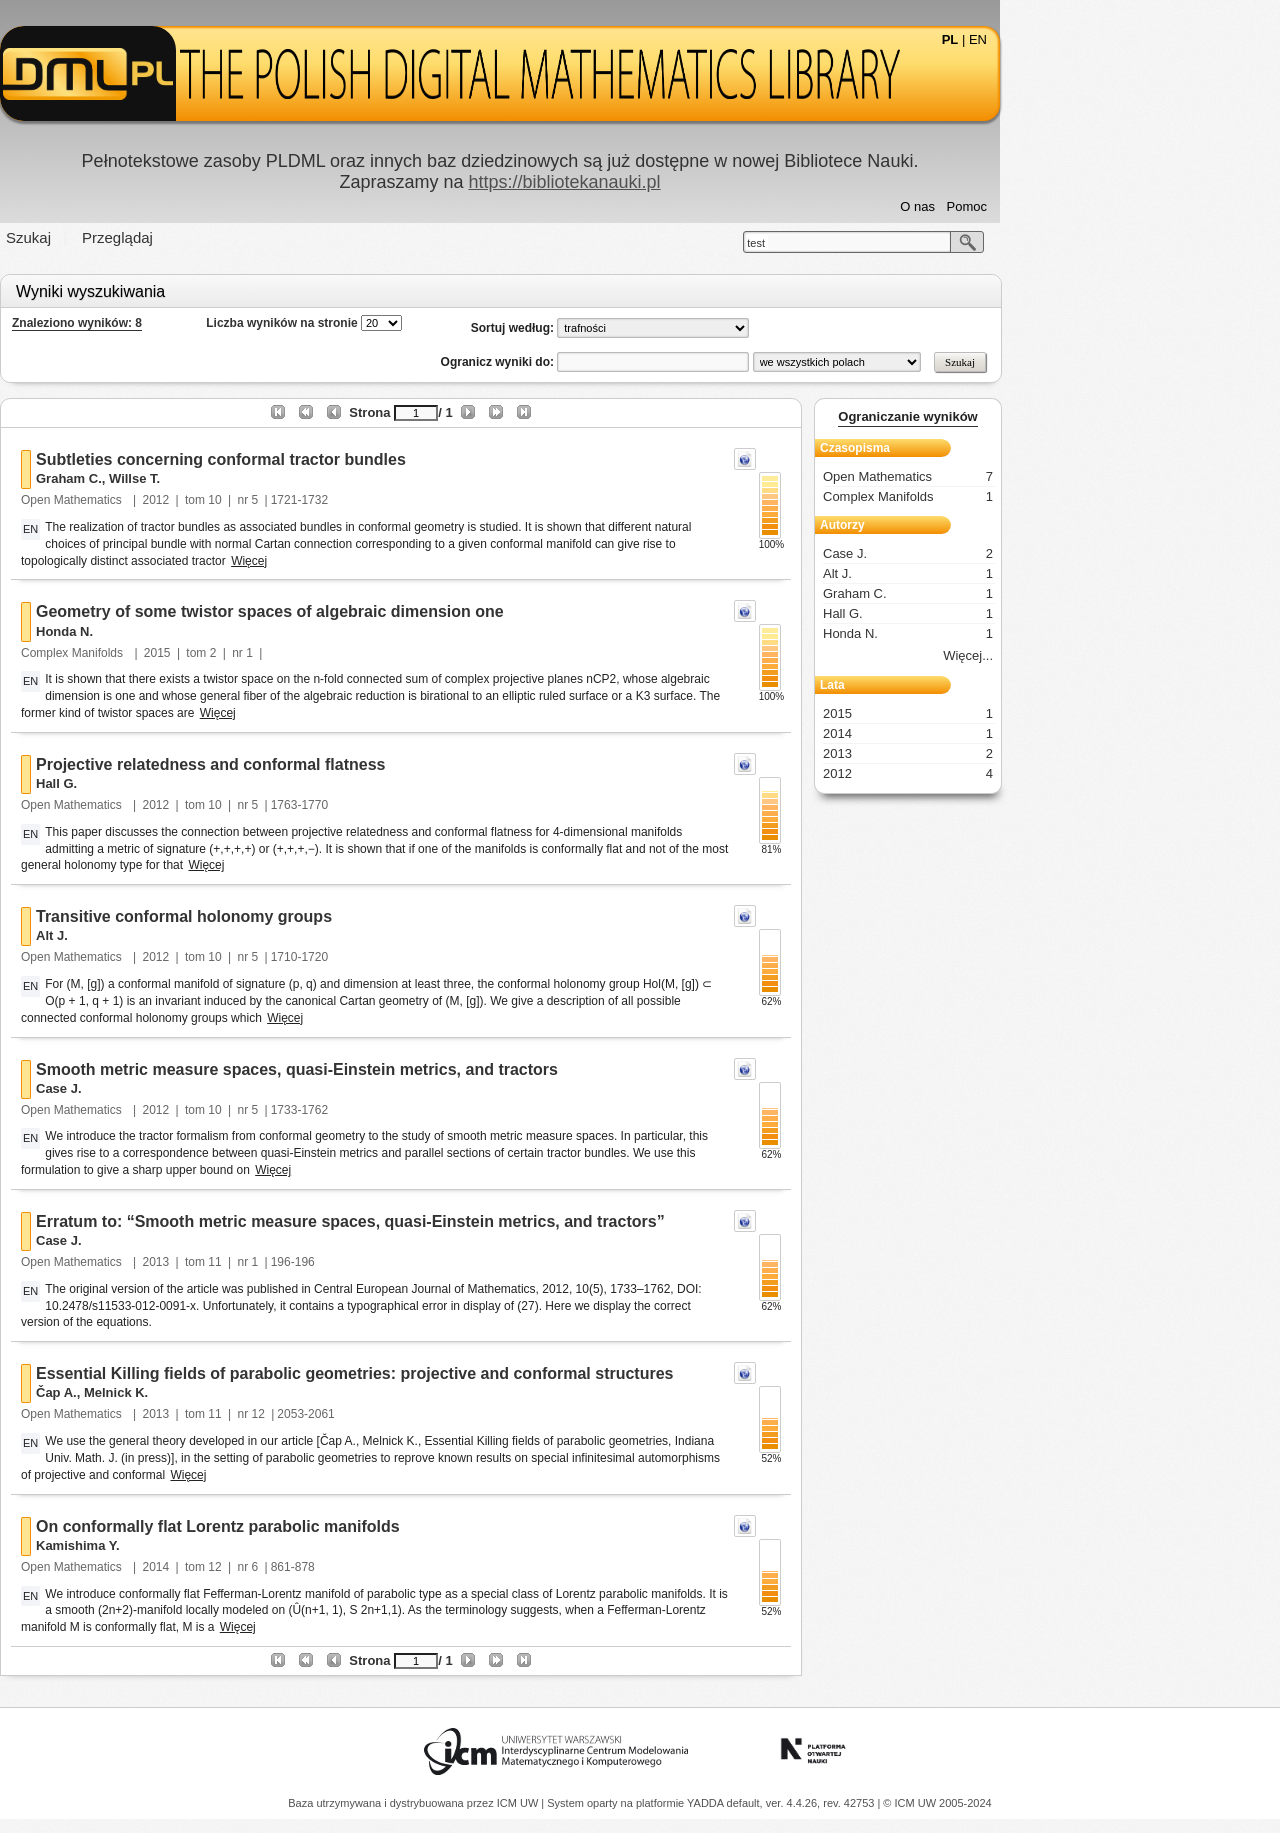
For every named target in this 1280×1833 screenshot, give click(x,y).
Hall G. (196, 783)
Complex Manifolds (213, 653)
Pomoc (1107, 206)
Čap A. (196, 1392)
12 (398, 1414)
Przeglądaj (257, 237)
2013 (296, 1262)
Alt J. (192, 935)
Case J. (199, 1088)
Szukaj (168, 237)
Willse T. (274, 478)
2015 (297, 653)
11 (354, 1262)
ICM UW (519, 1803)
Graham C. (209, 478)
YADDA (707, 1803)
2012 (296, 500)
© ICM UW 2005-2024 (937, 1803)
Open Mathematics (213, 500)
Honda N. (204, 631)
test (896, 243)
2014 (296, 1567)
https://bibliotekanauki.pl (704, 182)
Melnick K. (256, 1392)
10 (354, 500)
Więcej (389, 561)
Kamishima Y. (218, 1545)
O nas (1057, 206)
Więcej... (1108, 655)
